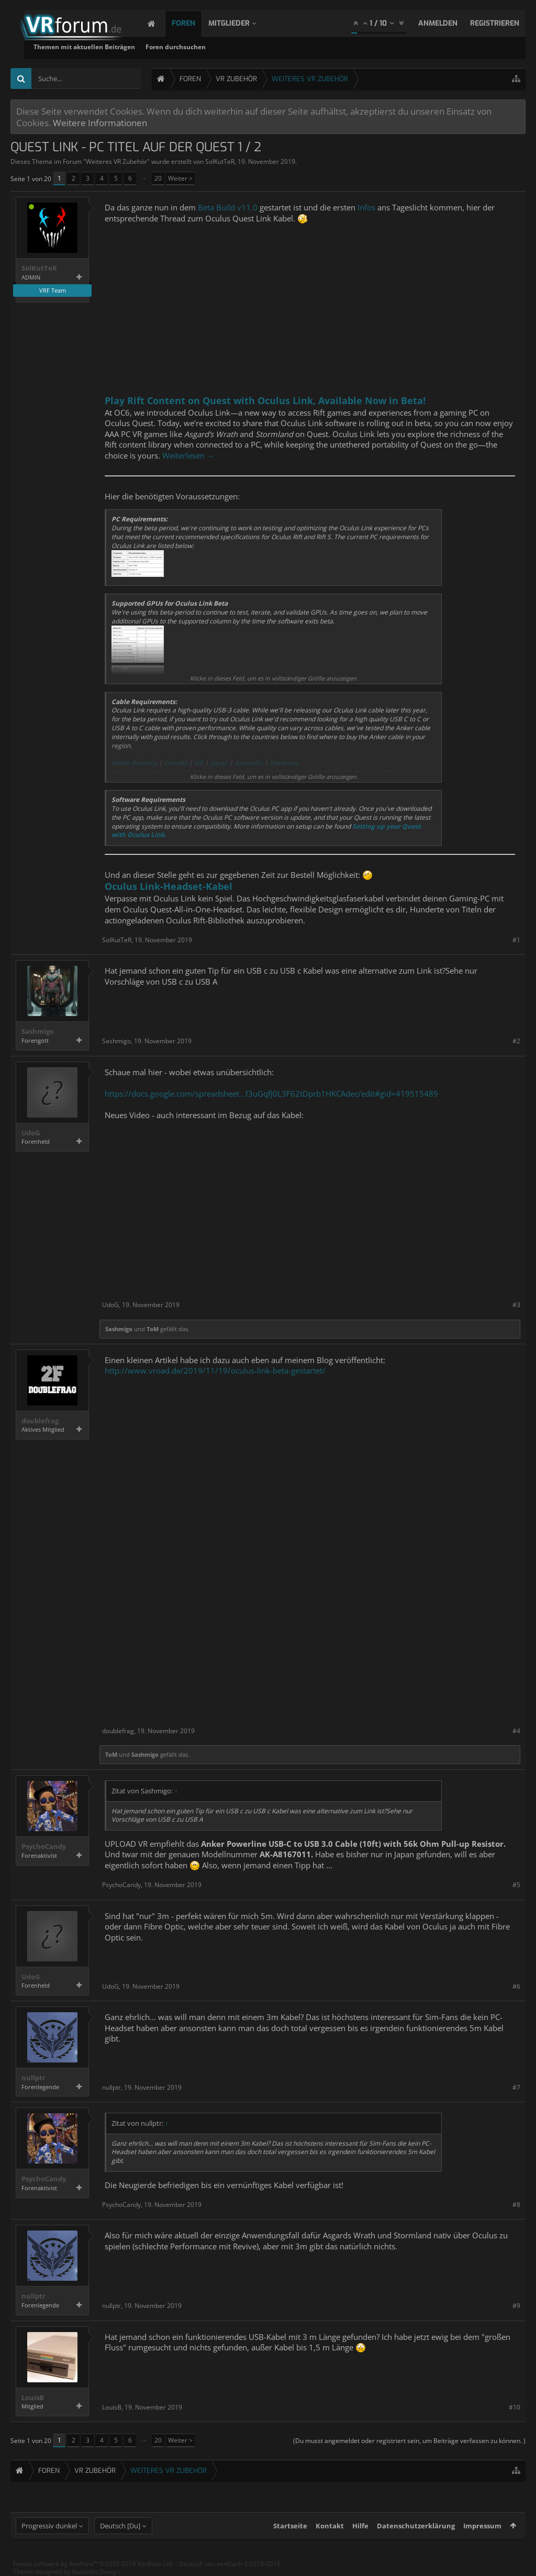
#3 (516, 1305)
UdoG (30, 1133)
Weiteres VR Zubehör (116, 161)
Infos (366, 207)
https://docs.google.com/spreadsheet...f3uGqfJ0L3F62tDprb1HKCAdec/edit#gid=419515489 (271, 1093)
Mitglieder (239, 23)
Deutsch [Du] (120, 2525)
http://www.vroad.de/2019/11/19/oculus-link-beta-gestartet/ (215, 1370)
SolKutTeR (219, 161)
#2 (516, 1041)
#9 (516, 2306)
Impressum (482, 2525)
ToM (153, 1329)
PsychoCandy (43, 1846)
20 (158, 178)
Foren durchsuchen (303, 46)
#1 (516, 940)
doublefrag (40, 1421)
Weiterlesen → (188, 455)
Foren (194, 23)
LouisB (32, 2397)
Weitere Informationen (100, 122)
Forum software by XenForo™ (93, 2563)
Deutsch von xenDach (230, 2563)
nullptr (33, 2077)
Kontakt (330, 2525)
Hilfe (360, 2525)
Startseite (290, 2525)
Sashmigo (37, 1031)
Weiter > (180, 178)
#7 (516, 2087)
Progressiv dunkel (49, 2525)
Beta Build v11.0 (228, 207)
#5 (516, 1885)
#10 (514, 2407)
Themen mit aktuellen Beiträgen (212, 46)
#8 (516, 2205)
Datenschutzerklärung (416, 2525)
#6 (516, 1986)
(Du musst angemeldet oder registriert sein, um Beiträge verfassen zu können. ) (409, 2440)
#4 (516, 1731)
